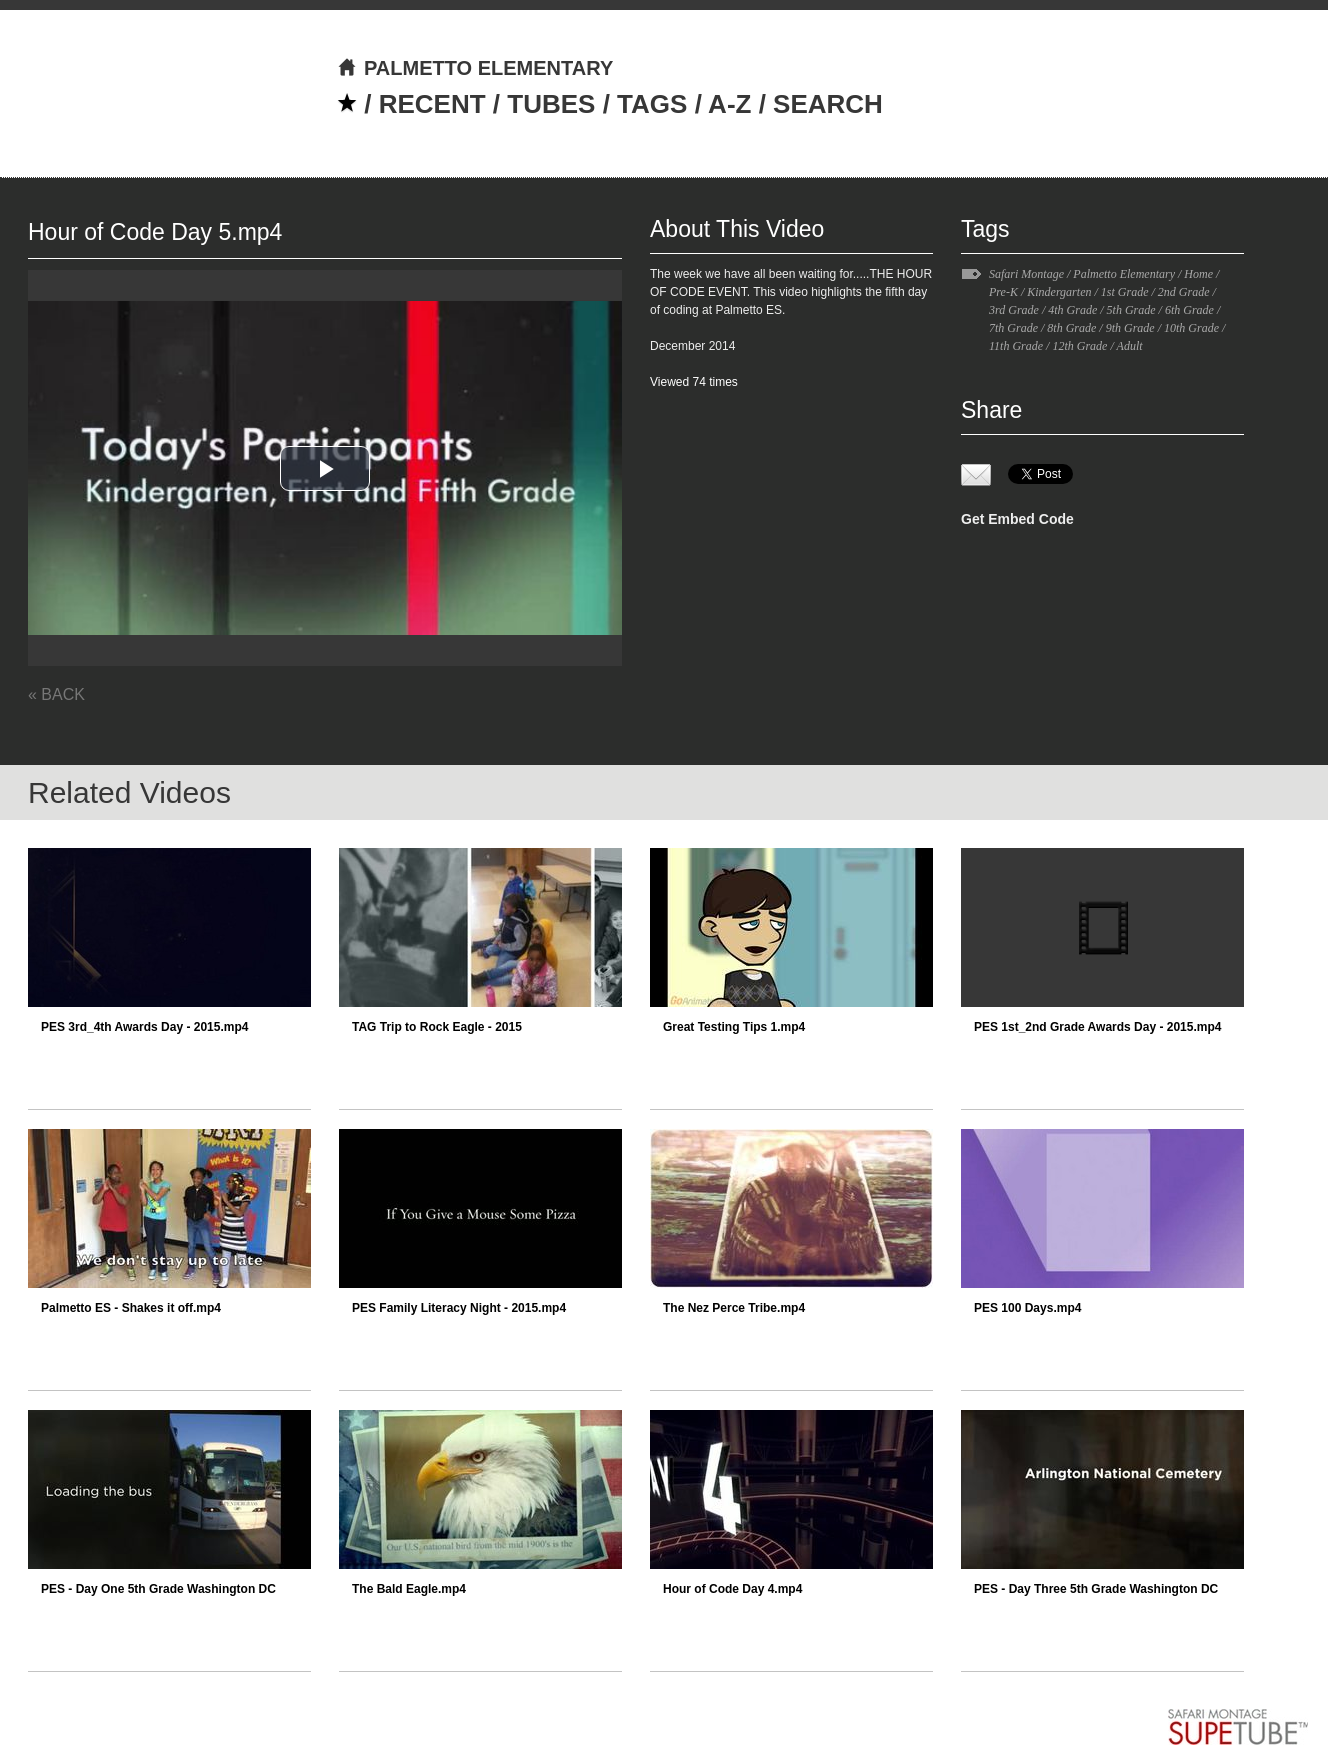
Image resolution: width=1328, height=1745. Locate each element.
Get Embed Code (1017, 519)
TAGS (652, 104)
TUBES (551, 104)
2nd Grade (1184, 292)
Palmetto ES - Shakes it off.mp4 (131, 1308)
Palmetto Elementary (1124, 274)
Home (1198, 274)
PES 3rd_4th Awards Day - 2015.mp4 (144, 1027)
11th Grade (1016, 346)
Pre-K (1003, 292)
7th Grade (1013, 328)
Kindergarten (1059, 292)
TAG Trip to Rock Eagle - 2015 (437, 1027)
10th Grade (1191, 328)
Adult (1130, 346)
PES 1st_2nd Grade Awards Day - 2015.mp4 (1097, 1027)
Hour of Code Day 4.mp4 (732, 1589)
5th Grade (1131, 310)
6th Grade (1189, 310)
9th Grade (1130, 328)
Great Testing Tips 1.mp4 (734, 1027)
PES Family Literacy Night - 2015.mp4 (459, 1308)
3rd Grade (1014, 310)
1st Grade (1125, 292)
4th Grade (1072, 310)
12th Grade (1079, 346)
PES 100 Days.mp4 (1027, 1308)
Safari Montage (1026, 274)
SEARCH (828, 104)
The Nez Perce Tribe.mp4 (734, 1308)
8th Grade (1071, 328)
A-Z (729, 104)
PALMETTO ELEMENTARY (475, 68)
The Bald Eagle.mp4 (409, 1589)
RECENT (432, 104)
